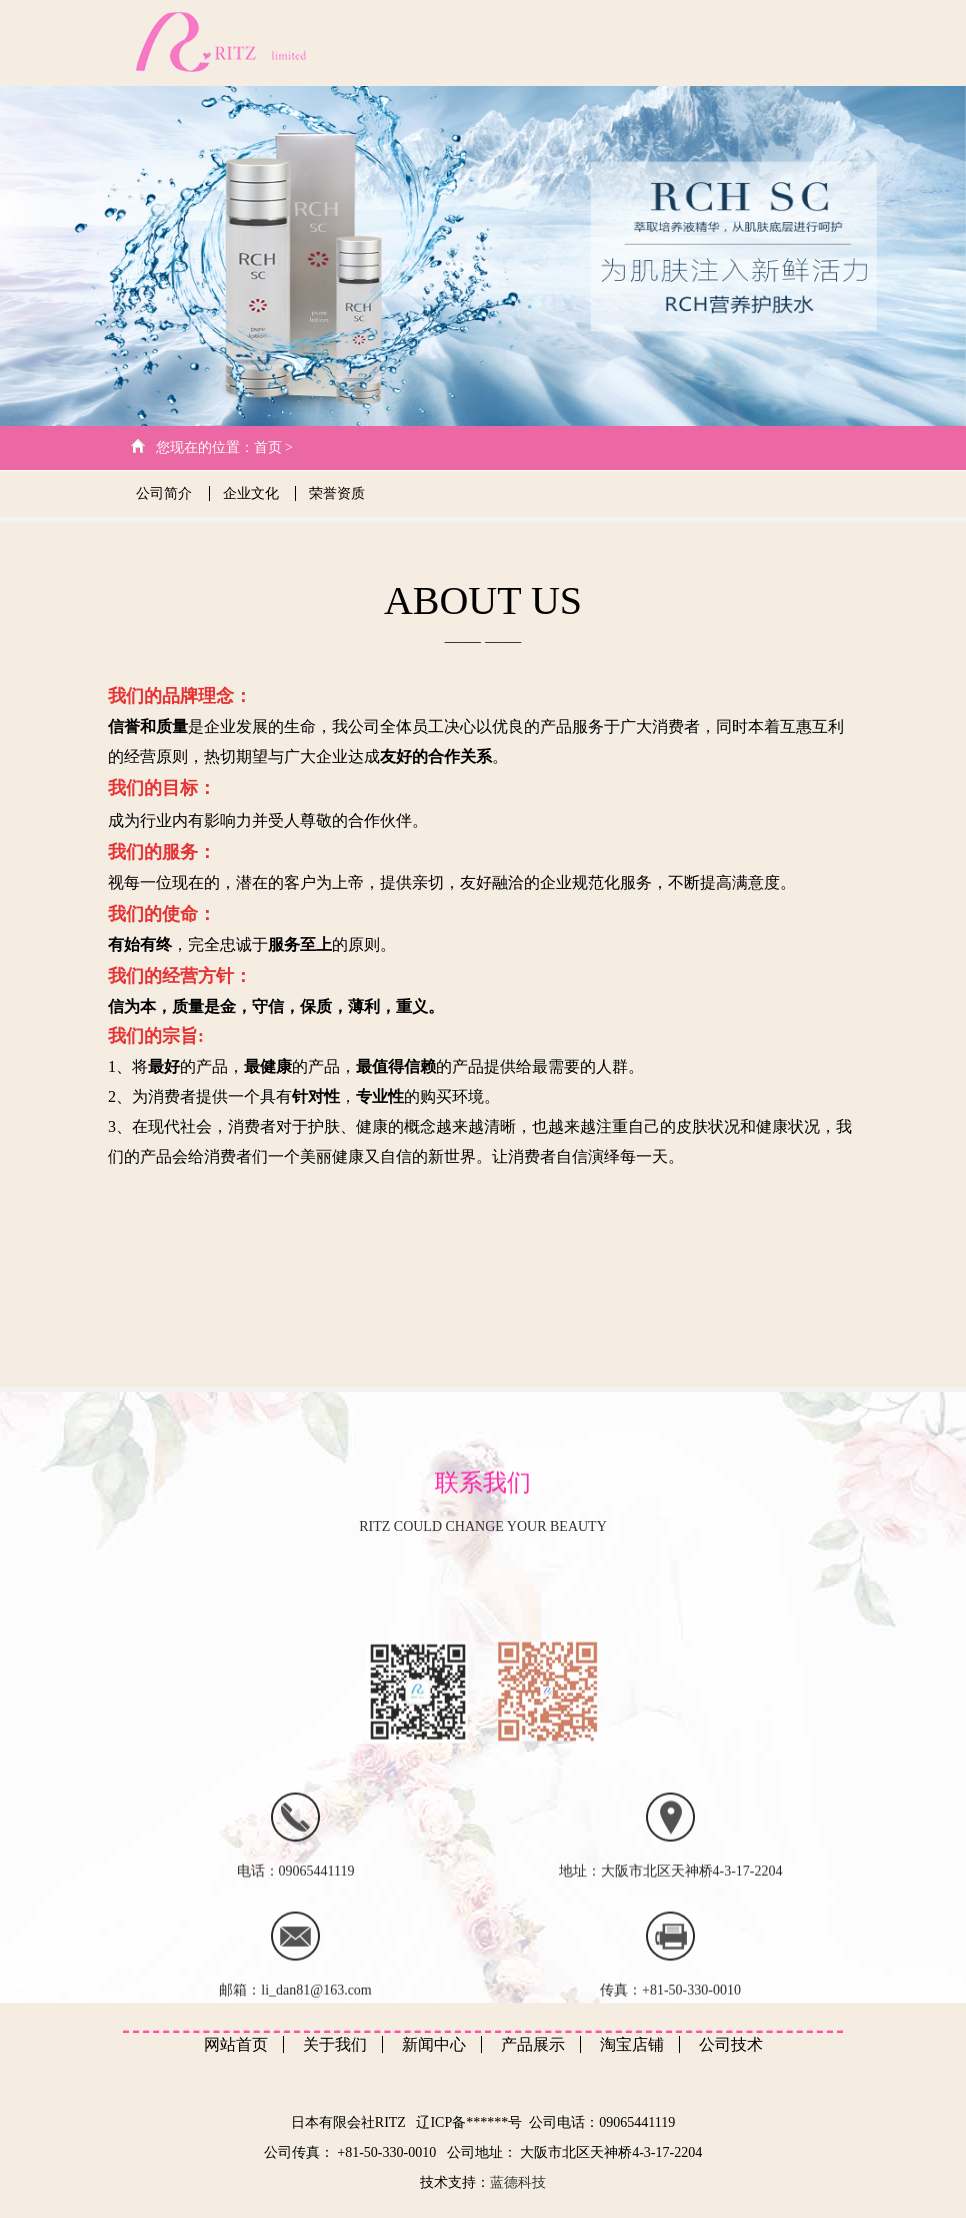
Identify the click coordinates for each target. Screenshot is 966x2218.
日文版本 (812, 42)
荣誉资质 (337, 493)
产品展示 (668, 42)
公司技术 (521, 42)
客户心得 (740, 42)
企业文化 (253, 493)
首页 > (273, 447)
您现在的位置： (205, 447)
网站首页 (374, 42)
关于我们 (446, 42)
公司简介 (166, 493)
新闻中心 (596, 42)
